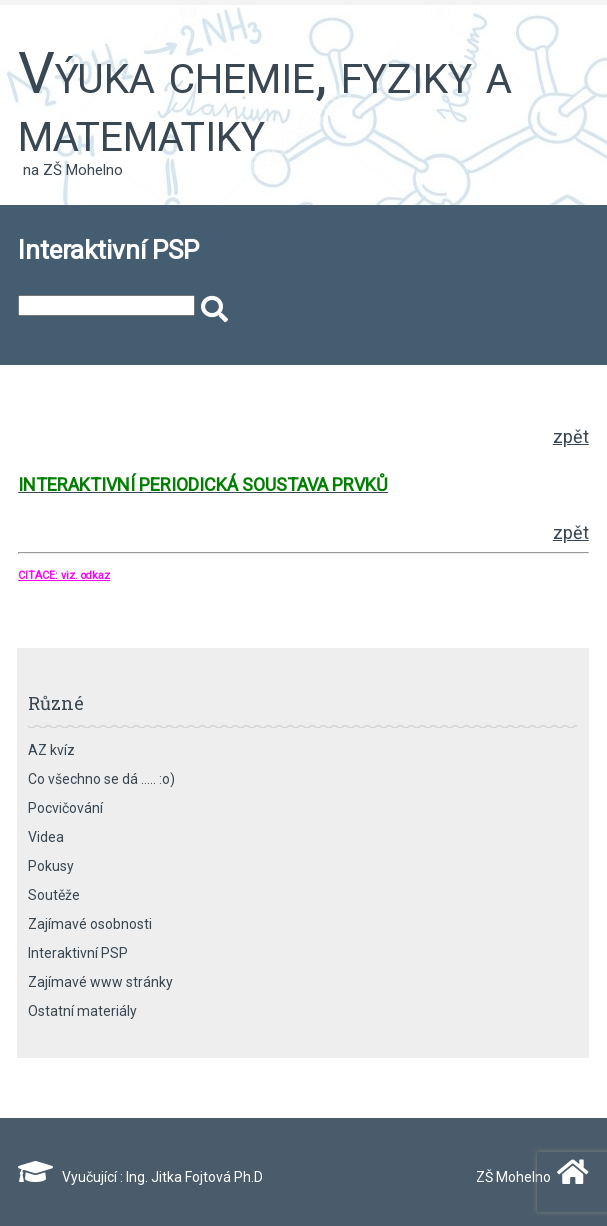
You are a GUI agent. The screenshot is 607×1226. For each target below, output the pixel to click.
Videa (46, 837)
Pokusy (51, 866)
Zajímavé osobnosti (90, 924)
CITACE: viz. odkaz (64, 575)
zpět (571, 436)
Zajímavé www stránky (100, 982)
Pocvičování (65, 808)
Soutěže (54, 895)
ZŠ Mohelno (528, 1177)
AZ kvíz (51, 750)
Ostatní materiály (82, 1011)
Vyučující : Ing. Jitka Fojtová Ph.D (140, 1177)
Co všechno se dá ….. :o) (101, 779)
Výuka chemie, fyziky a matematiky (265, 102)
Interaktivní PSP (78, 953)
